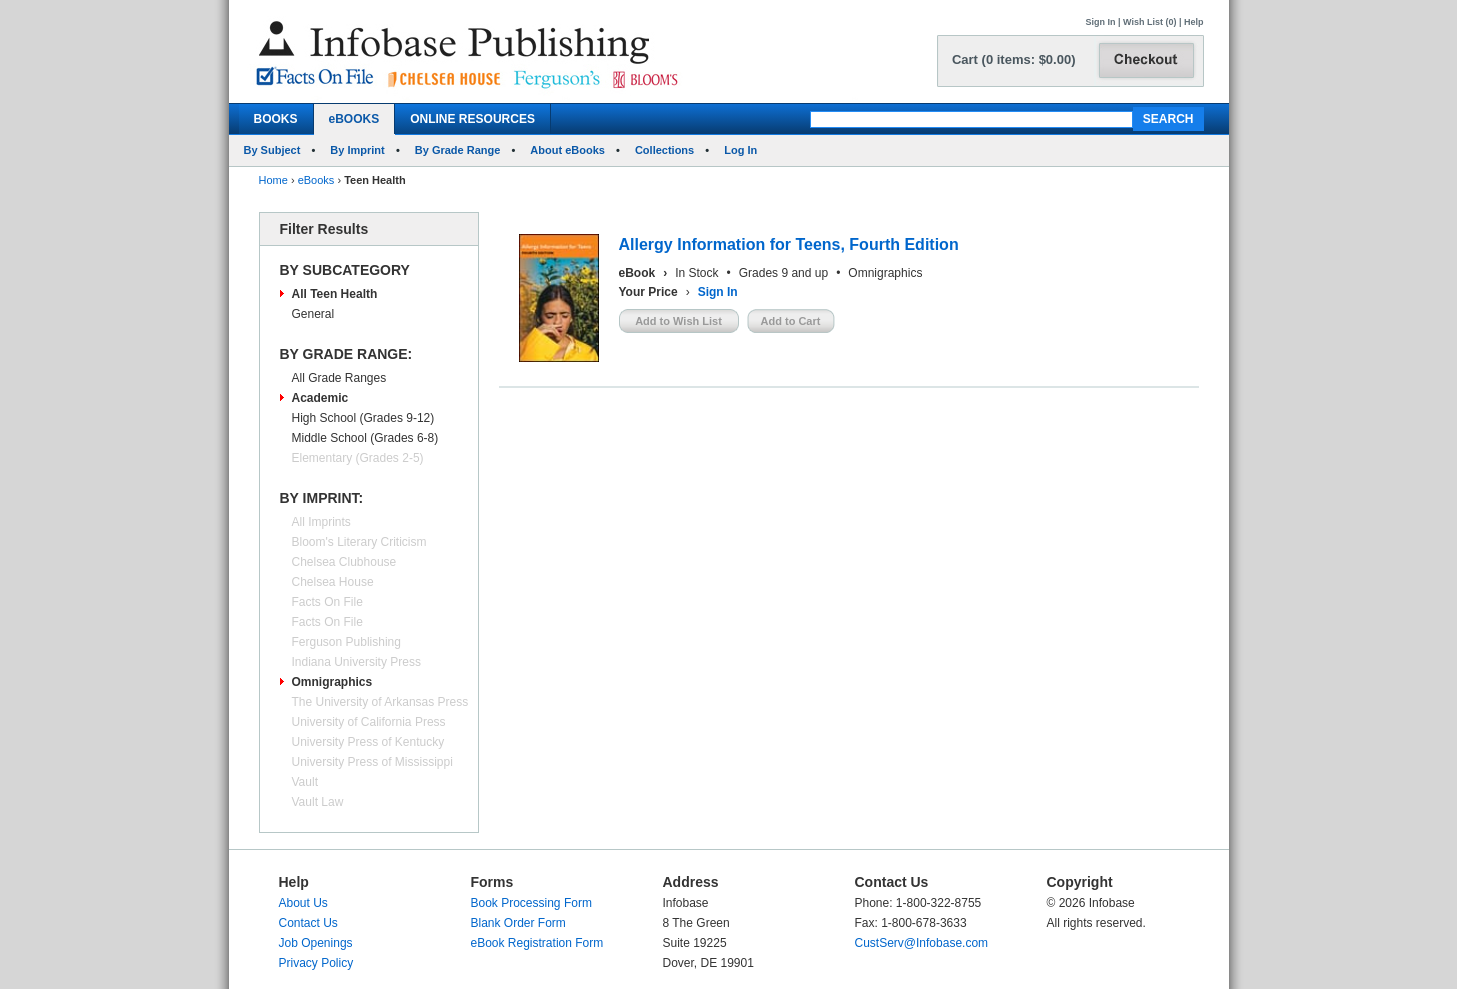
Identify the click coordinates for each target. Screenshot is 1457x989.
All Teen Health (335, 294)
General (313, 314)
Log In (740, 150)
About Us (303, 903)
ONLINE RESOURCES (472, 119)
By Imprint (357, 150)
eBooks (316, 180)
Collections (664, 150)
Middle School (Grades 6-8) (365, 438)
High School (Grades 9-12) (363, 418)
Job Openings (316, 943)
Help (1194, 22)
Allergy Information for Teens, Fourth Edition (789, 244)
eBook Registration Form (537, 943)
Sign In (1101, 22)
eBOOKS (354, 119)
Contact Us (308, 923)
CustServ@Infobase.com (922, 943)
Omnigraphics (332, 682)
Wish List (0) (1149, 22)
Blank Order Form (518, 923)
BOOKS (276, 119)
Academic (320, 398)
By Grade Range (458, 150)
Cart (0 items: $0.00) (1014, 59)
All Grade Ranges (339, 378)
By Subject (272, 150)
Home (273, 180)
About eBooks (567, 150)
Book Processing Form (531, 903)
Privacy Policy (316, 963)
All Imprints (321, 522)
